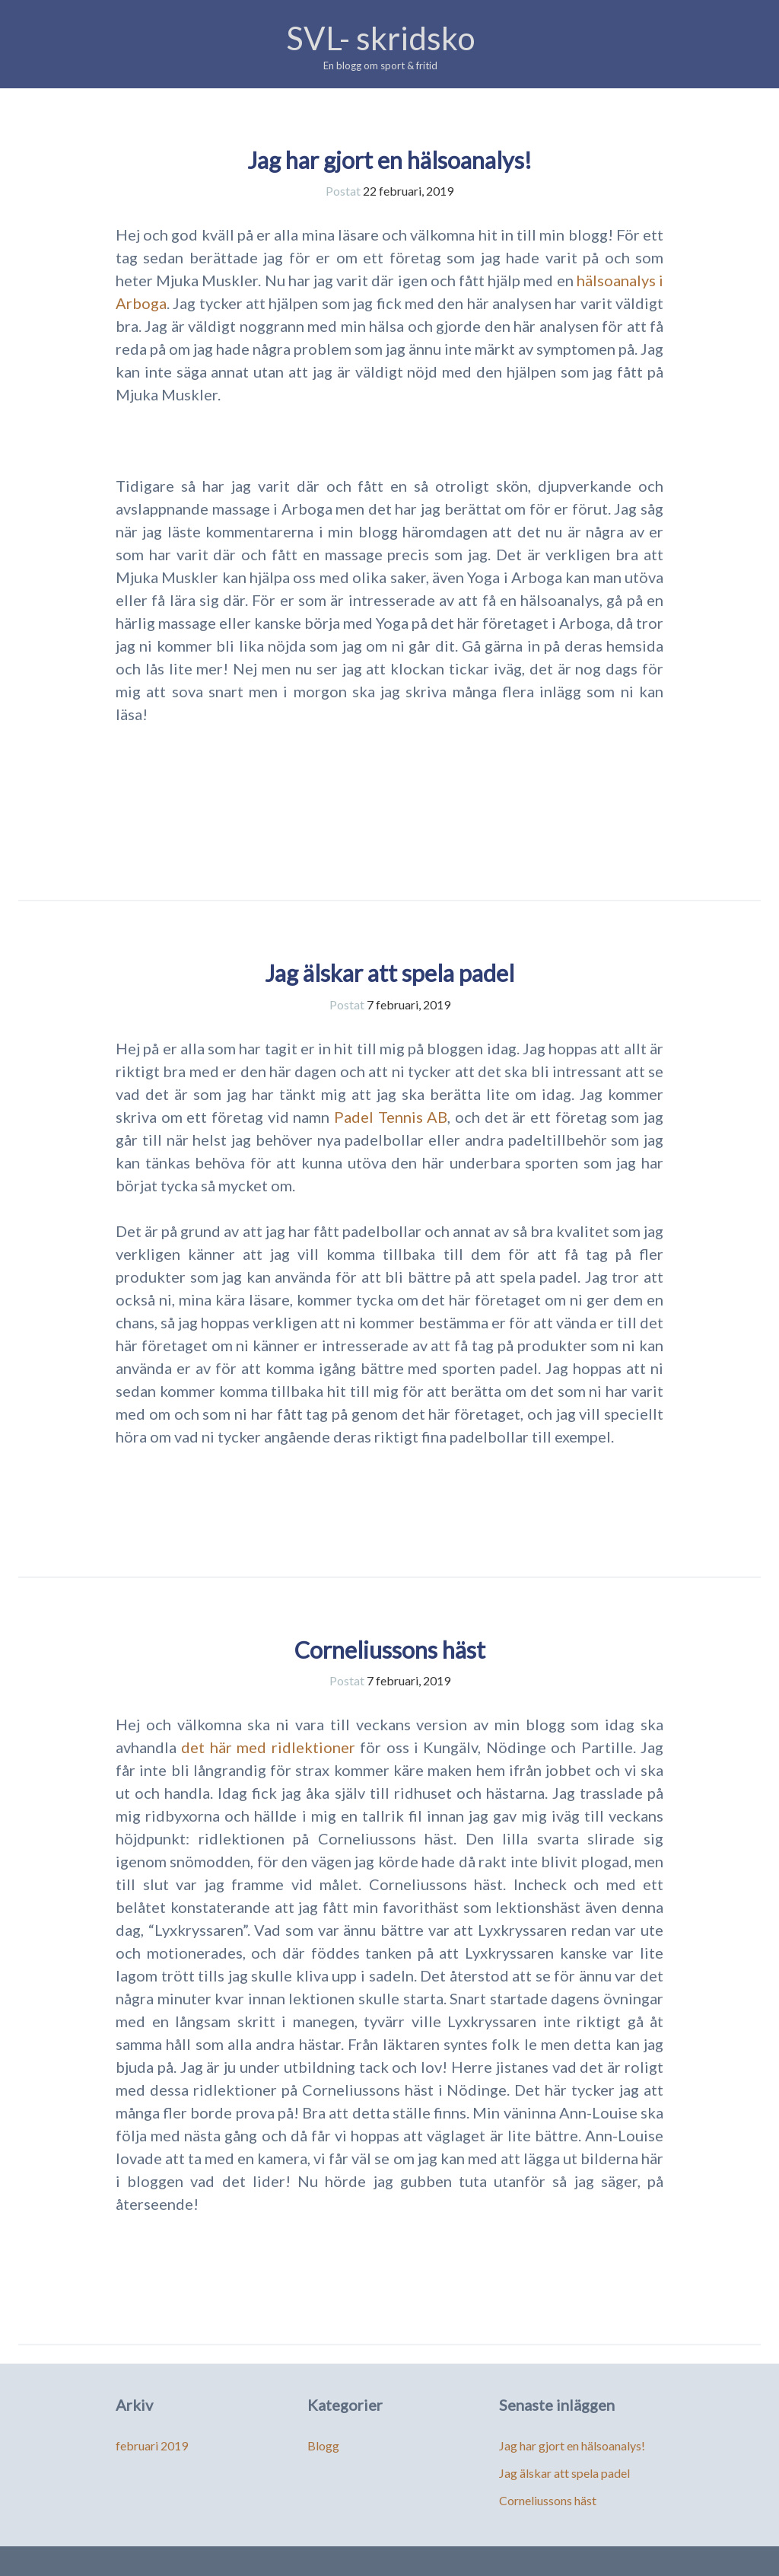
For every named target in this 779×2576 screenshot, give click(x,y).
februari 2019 (152, 2445)
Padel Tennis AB (390, 1117)
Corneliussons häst (389, 1649)
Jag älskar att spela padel (389, 973)
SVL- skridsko (380, 38)
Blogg (323, 2445)
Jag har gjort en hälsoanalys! (389, 160)
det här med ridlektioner (268, 1747)
